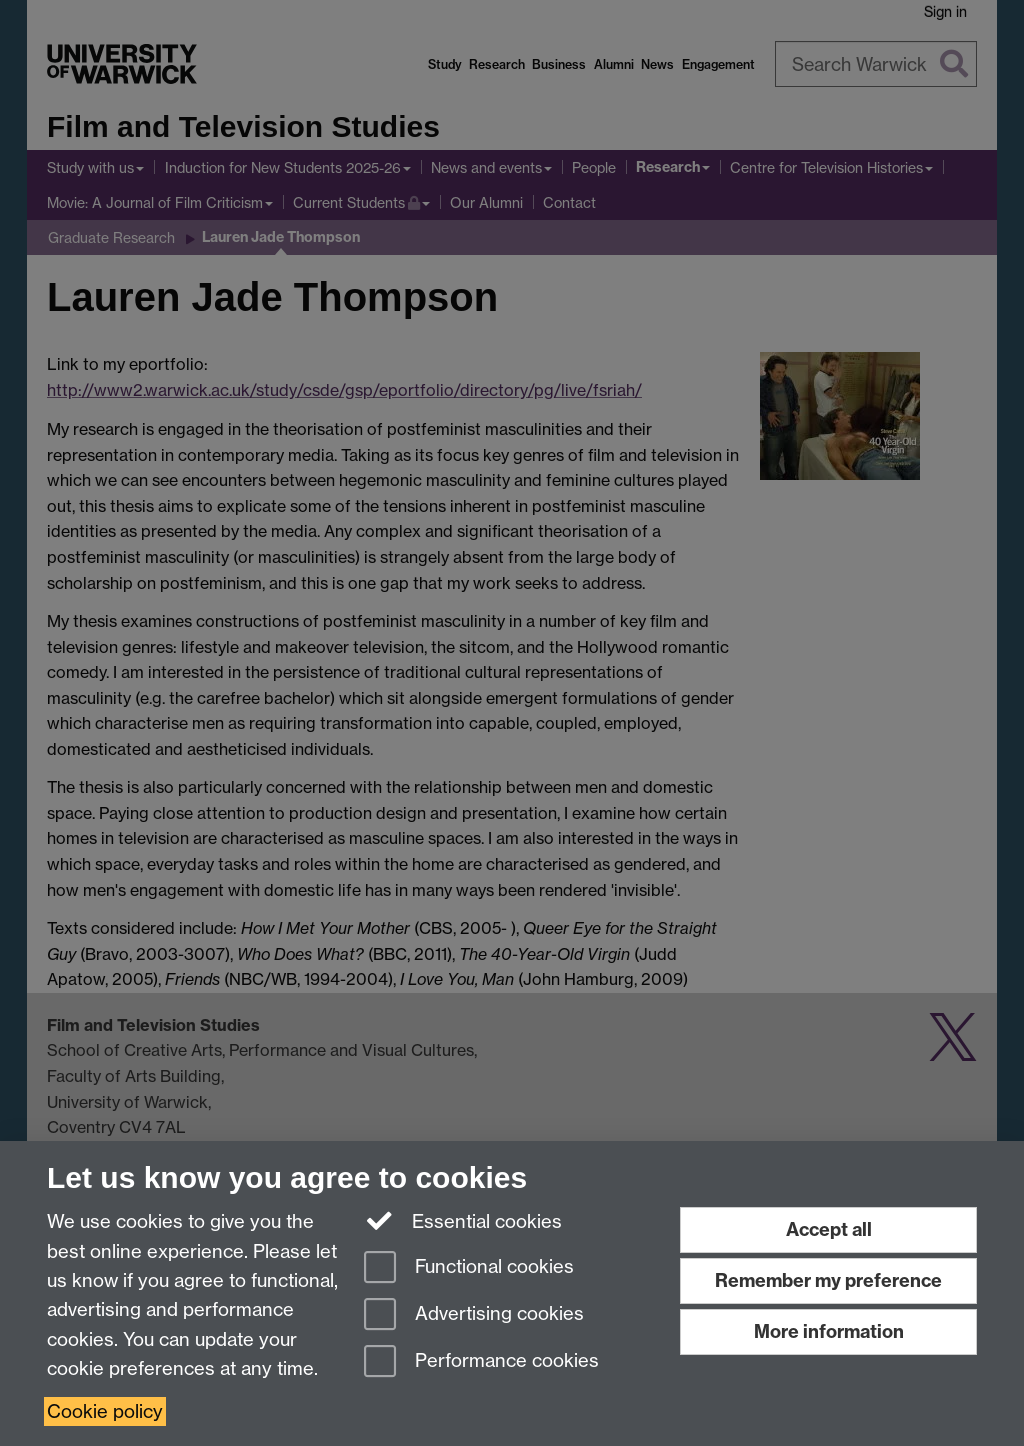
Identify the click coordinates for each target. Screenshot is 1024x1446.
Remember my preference (828, 1280)
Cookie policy (105, 1411)
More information (829, 1331)
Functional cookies (469, 1268)
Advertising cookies (474, 1315)
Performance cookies (481, 1362)
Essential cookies (463, 1220)
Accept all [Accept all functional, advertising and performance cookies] (829, 1229)
